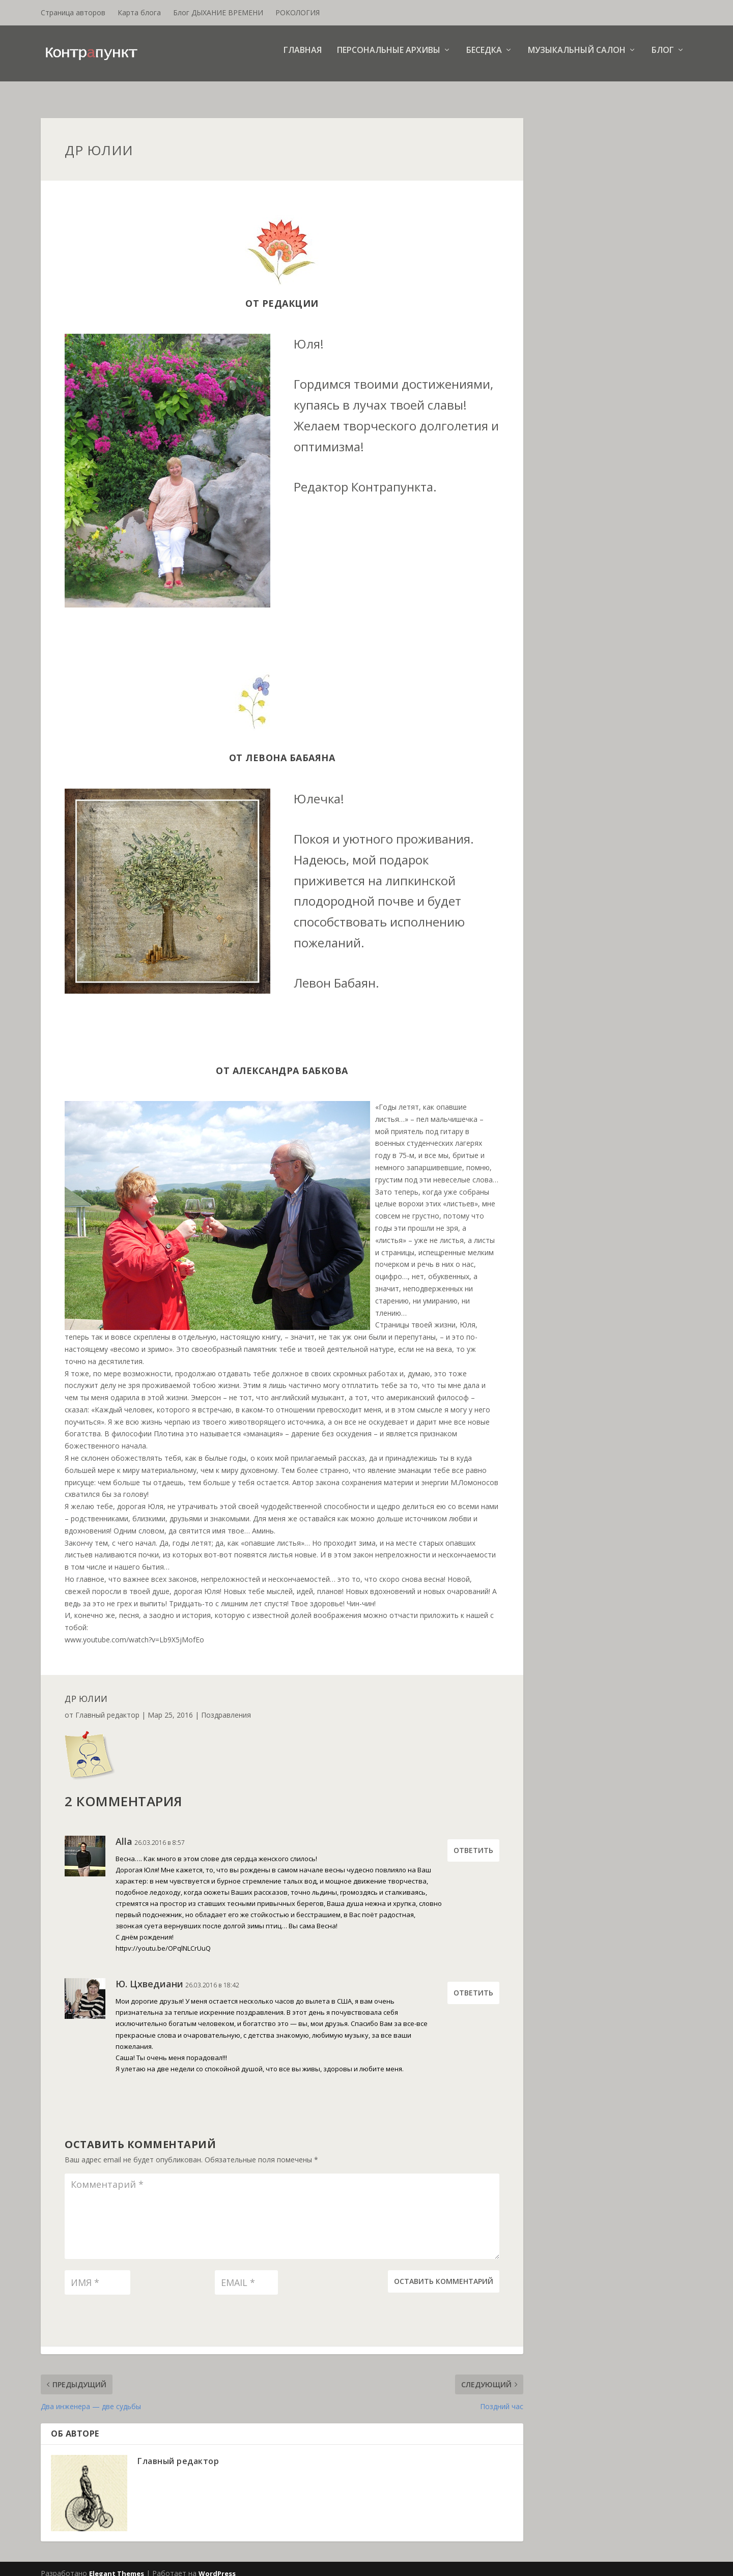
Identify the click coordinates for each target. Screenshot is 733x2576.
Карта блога (139, 12)
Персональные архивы (388, 58)
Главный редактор (107, 1706)
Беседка (484, 58)
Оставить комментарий (443, 2272)
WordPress (217, 2564)
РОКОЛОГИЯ (297, 12)
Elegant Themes (116, 2564)
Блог (663, 58)
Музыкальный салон (577, 58)
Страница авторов (73, 12)
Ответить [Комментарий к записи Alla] (473, 1841)
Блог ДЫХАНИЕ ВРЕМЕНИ (218, 12)
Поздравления (226, 1706)
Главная (303, 58)
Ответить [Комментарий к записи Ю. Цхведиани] (473, 1983)
